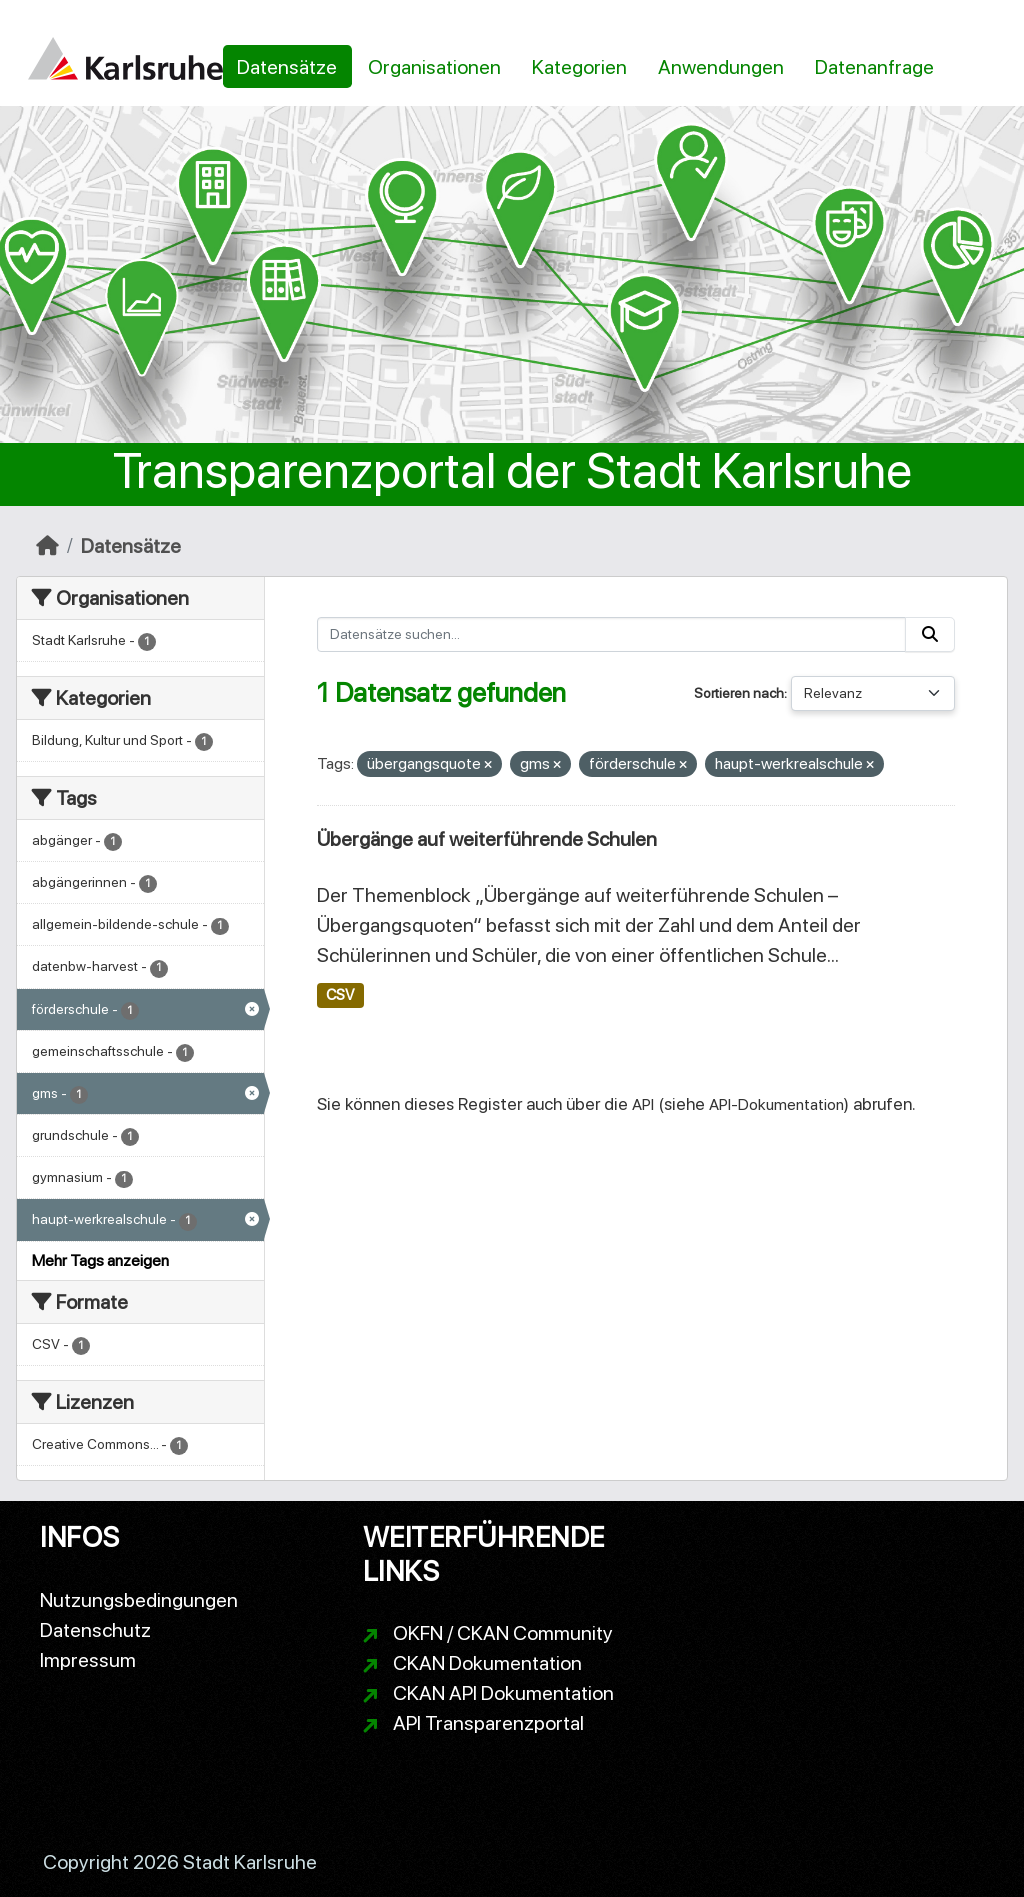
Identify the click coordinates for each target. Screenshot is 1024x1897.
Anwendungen (721, 67)
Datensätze (287, 67)
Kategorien (579, 67)
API (643, 1104)
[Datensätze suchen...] (612, 634)
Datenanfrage (874, 67)
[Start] (47, 546)
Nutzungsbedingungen (139, 1600)
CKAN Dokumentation (487, 1663)
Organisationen (434, 67)
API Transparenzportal (488, 1723)
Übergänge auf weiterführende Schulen (487, 839)
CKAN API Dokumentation (503, 1693)
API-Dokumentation (776, 1104)
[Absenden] (930, 634)
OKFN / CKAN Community (503, 1633)
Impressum (88, 1660)
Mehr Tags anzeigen (100, 1260)
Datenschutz (95, 1630)
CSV (340, 995)
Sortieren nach (739, 693)
